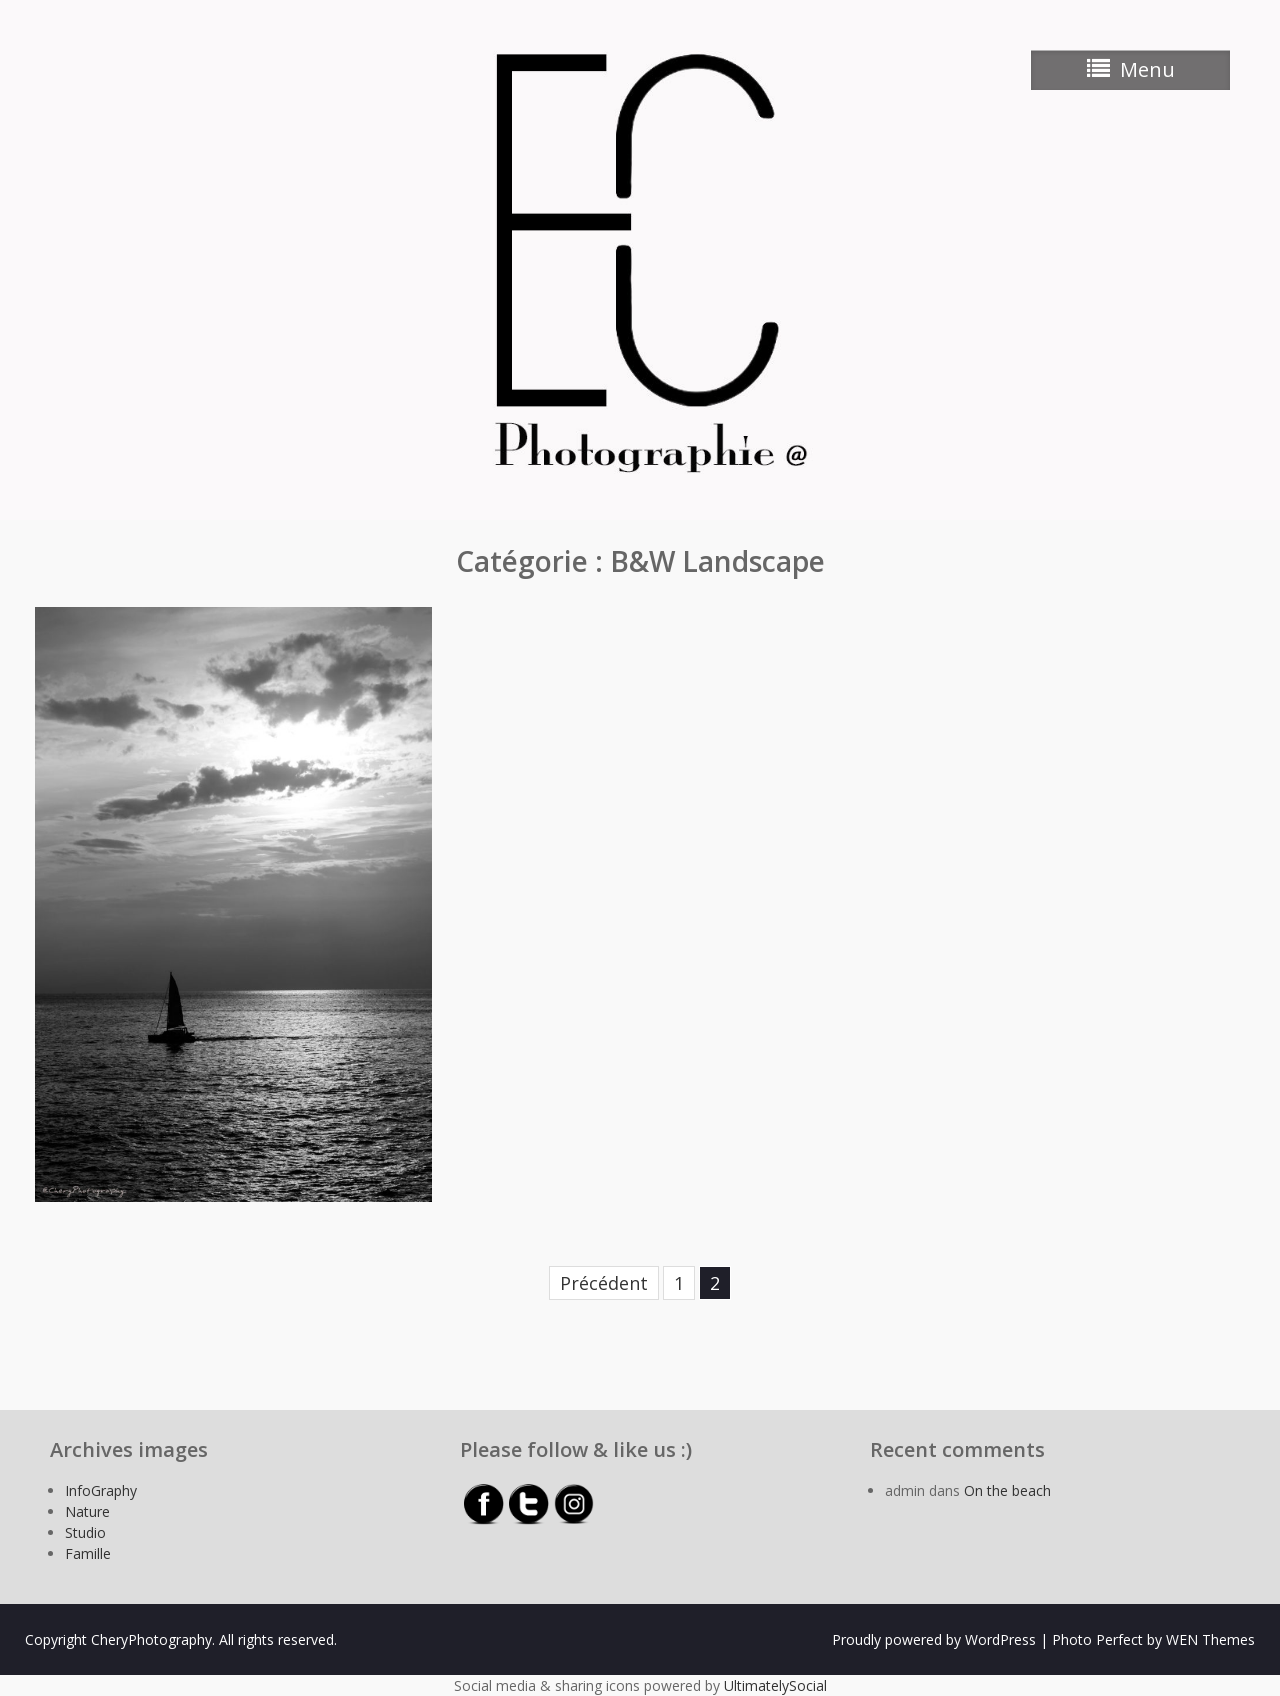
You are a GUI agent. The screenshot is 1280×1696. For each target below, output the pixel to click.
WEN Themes (1210, 1639)
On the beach (1007, 1490)
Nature (87, 1511)
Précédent (604, 1283)
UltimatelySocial (775, 1685)
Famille (88, 1553)
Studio (85, 1532)
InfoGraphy (101, 1490)
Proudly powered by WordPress (934, 1639)
